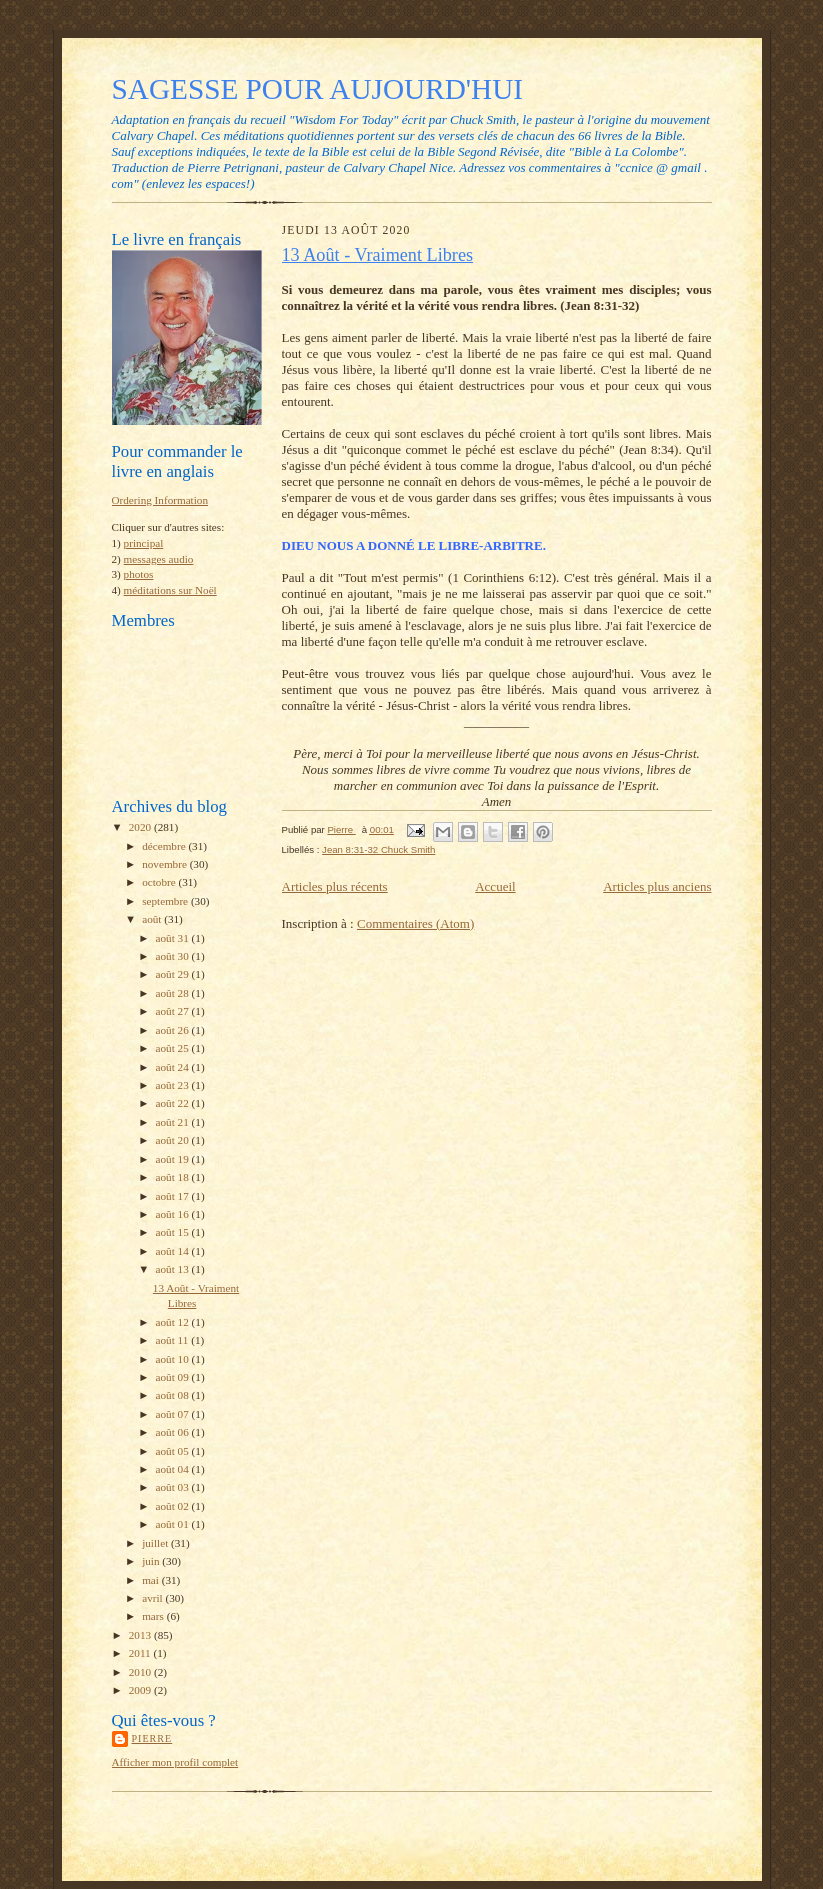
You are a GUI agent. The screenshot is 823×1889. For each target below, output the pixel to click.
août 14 (174, 1251)
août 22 (174, 1103)
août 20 (174, 1140)
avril (153, 1598)
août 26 (174, 1030)
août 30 (174, 956)
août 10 (174, 1359)
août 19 (174, 1159)
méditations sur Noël (170, 590)
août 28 (174, 993)
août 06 (174, 1432)
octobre (160, 882)
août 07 (174, 1414)
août (153, 919)
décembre (165, 846)
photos (139, 574)
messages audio (159, 559)
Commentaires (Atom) (415, 923)
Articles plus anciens (657, 886)
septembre (166, 901)
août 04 (174, 1469)
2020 (141, 827)
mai (152, 1580)
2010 (141, 1672)
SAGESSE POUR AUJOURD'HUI (318, 89)
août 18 (174, 1177)
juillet (156, 1543)
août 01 (174, 1524)
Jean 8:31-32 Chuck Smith (378, 849)
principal (144, 543)
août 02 (174, 1506)
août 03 (174, 1487)
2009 (141, 1690)
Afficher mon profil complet (175, 1762)
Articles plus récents (335, 886)
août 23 (174, 1085)
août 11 (174, 1340)
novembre (165, 864)
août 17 (174, 1196)
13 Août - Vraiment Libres (378, 255)
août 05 (174, 1451)
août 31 (174, 938)
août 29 (174, 974)
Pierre (152, 1738)
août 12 (174, 1322)
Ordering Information (160, 500)
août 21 (174, 1122)
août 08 (174, 1395)
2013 (141, 1635)
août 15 (174, 1232)
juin (152, 1561)
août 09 (174, 1377)
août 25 (174, 1048)
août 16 (174, 1214)
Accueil (495, 886)
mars (154, 1616)
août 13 (174, 1269)
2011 (141, 1653)
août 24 (174, 1067)
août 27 (174, 1011)
